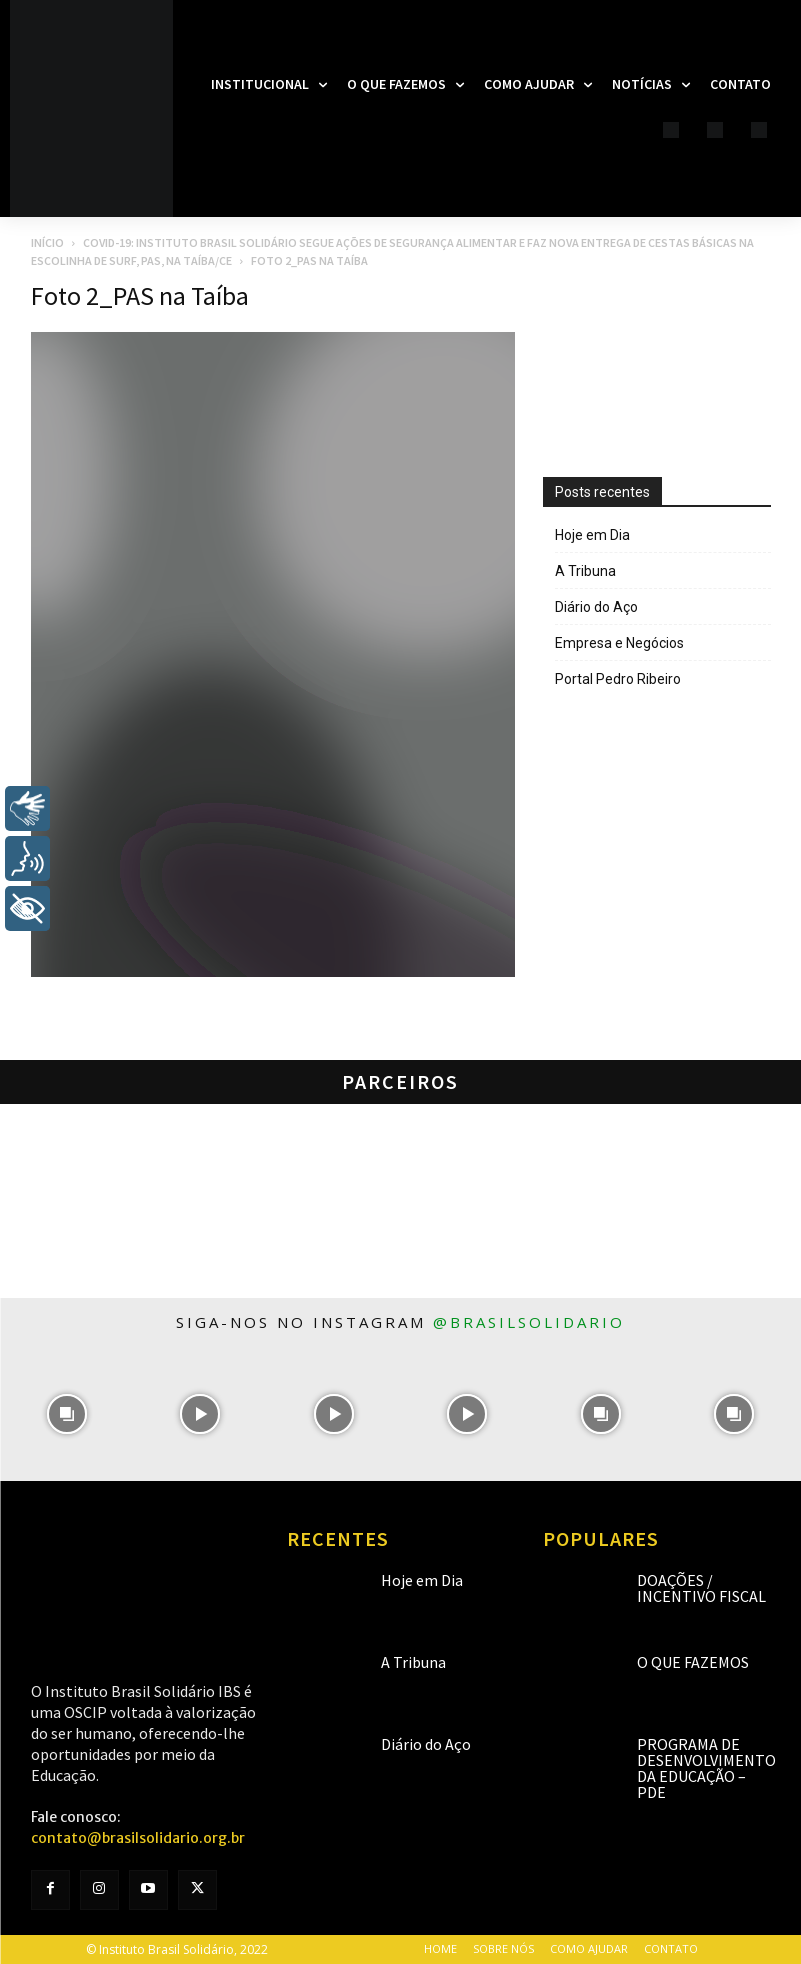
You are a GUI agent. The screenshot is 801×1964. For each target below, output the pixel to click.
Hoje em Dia (592, 535)
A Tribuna (585, 571)
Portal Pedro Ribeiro (618, 679)
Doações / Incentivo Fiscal (701, 1588)
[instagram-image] (66, 1413)
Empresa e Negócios (619, 643)
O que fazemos (693, 1662)
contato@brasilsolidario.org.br (138, 1838)
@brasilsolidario (529, 1322)
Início (47, 242)
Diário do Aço (596, 607)
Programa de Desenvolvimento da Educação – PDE (706, 1768)
